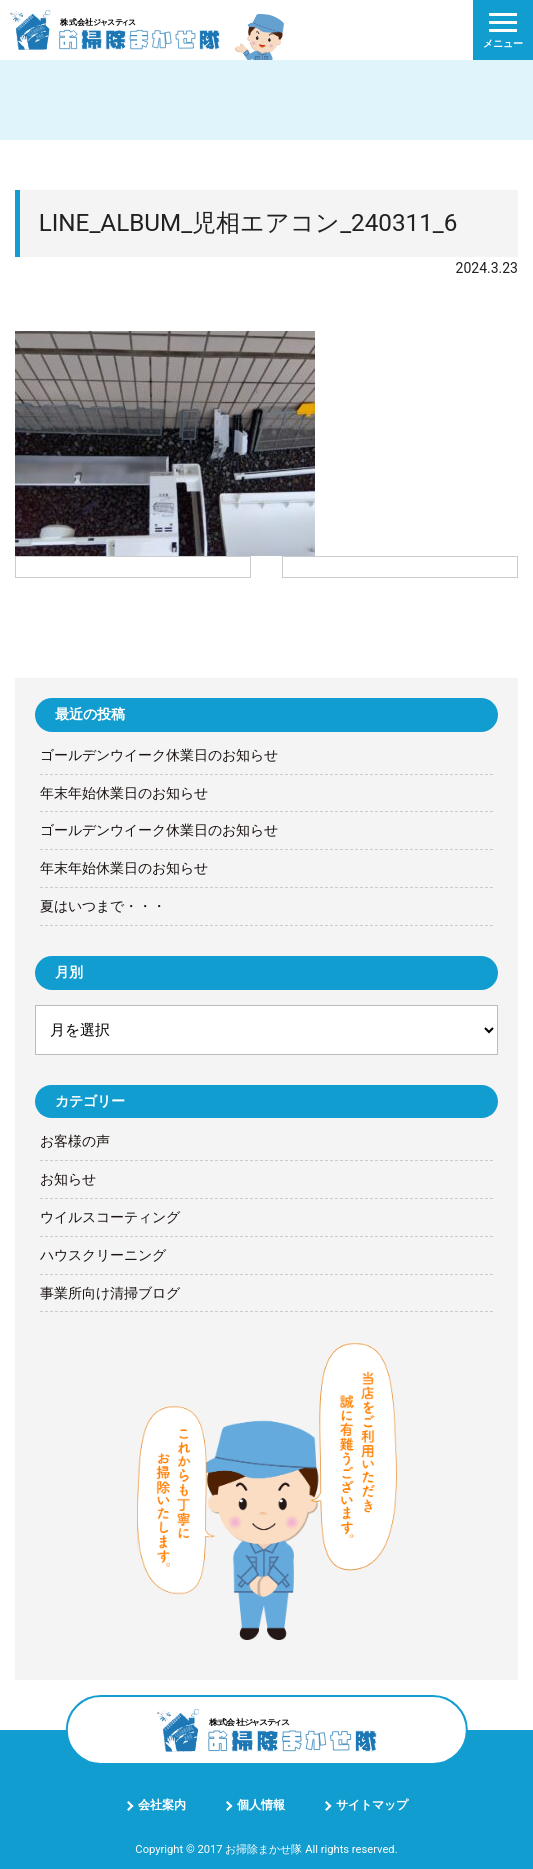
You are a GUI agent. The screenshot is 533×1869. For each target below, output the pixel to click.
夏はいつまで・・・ (103, 906)
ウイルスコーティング (110, 1217)
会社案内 (162, 1805)
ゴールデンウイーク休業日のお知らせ (159, 755)
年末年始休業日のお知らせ (124, 793)
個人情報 (261, 1805)
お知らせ (68, 1179)
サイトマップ (372, 1805)
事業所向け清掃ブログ (110, 1293)
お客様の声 (75, 1141)
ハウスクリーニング (103, 1255)
